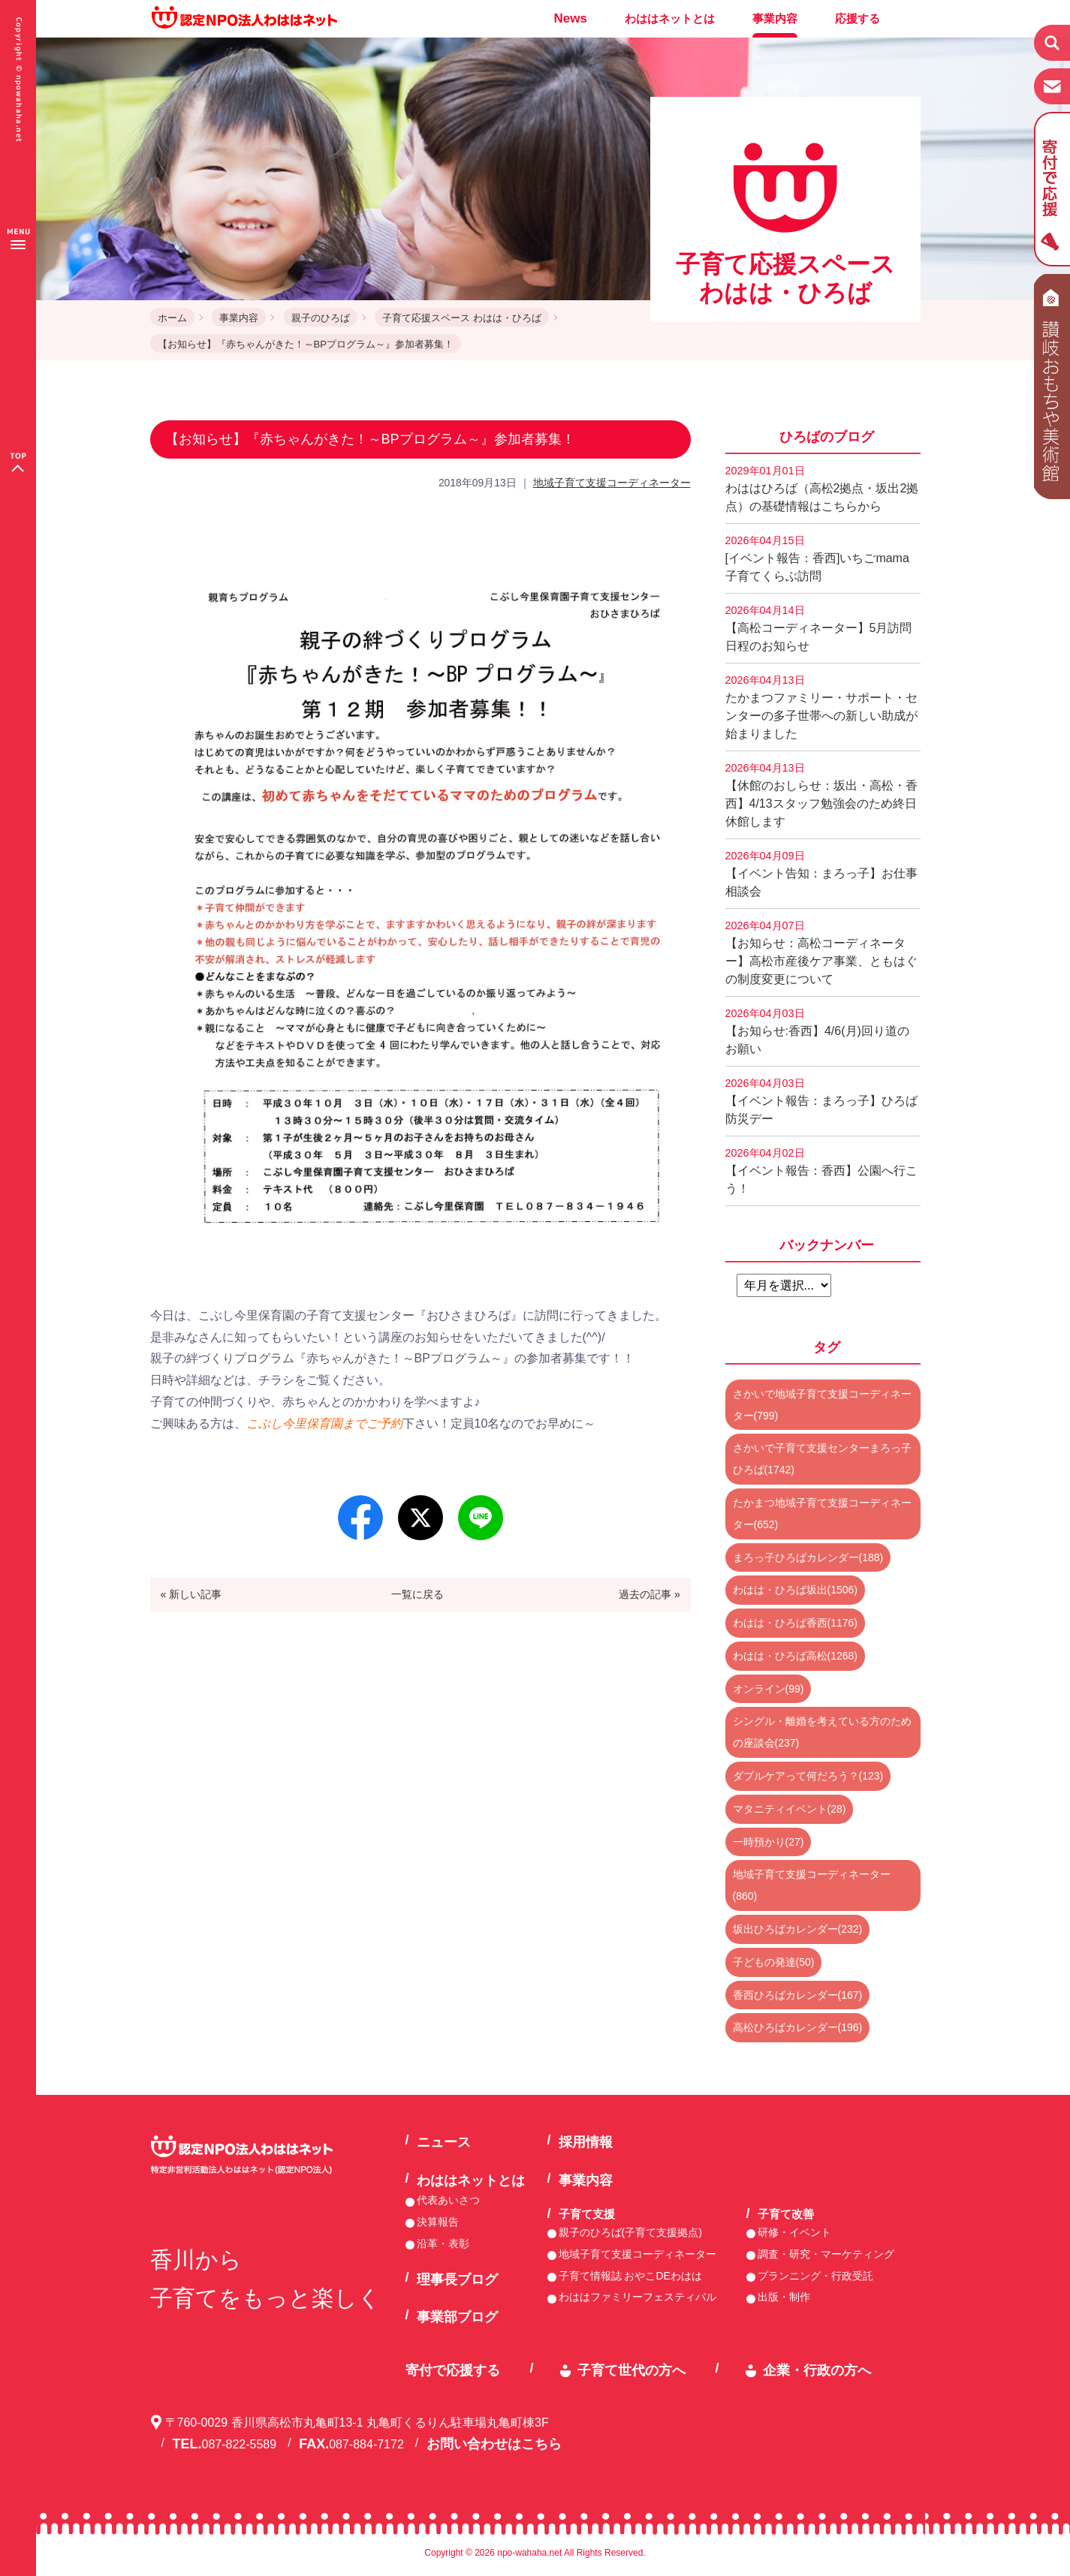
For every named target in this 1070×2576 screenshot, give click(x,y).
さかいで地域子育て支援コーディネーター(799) (822, 1405)
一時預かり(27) (768, 1842)
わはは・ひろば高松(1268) (795, 1656)
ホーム (172, 318)
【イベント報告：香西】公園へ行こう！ (821, 1171)
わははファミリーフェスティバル (637, 2297)
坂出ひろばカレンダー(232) (798, 1929)
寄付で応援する (452, 2370)
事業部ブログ (457, 2317)
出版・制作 (784, 2297)
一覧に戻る (417, 1594)
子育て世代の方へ (631, 2370)
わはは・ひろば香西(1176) (795, 1623)
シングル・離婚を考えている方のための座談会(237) (822, 1732)
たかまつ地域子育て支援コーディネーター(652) (822, 1513)
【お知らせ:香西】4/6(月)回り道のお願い (817, 1031)
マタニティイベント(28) (789, 1809)
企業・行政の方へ (817, 2370)
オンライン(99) (768, 1689)
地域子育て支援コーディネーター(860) (812, 1885)
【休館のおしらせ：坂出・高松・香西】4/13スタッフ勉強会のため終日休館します (821, 795)
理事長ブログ (457, 2279)
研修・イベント (794, 2232)
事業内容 (774, 18)
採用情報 (586, 2142)
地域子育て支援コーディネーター (612, 483)
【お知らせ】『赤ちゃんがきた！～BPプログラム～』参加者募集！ (306, 344)
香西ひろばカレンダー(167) (798, 1995)
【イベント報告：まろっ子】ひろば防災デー (821, 1101)
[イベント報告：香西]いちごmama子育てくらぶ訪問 (817, 558)
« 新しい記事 (191, 1594)
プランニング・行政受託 (815, 2276)
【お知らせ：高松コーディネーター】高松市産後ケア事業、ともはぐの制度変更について (821, 952)
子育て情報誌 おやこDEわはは (630, 2276)
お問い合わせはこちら (494, 2443)
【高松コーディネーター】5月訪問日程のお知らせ (818, 628)
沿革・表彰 (443, 2243)
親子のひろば (320, 318)
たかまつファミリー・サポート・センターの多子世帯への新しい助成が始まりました (821, 707)
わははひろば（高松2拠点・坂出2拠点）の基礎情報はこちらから (822, 489)
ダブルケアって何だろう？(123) (808, 1776)
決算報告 (438, 2222)
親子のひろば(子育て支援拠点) (630, 2232)
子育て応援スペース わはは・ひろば (461, 318)
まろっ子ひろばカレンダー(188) (808, 1557)
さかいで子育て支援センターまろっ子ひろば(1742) (822, 1459)
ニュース (444, 2142)
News (570, 18)
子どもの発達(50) (774, 1962)
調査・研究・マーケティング (826, 2254)
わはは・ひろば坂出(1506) (795, 1590)
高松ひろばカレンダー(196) (798, 2027)
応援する (857, 18)
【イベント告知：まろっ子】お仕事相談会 (821, 874)
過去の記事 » (649, 1594)
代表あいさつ (448, 2200)
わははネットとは (670, 18)
